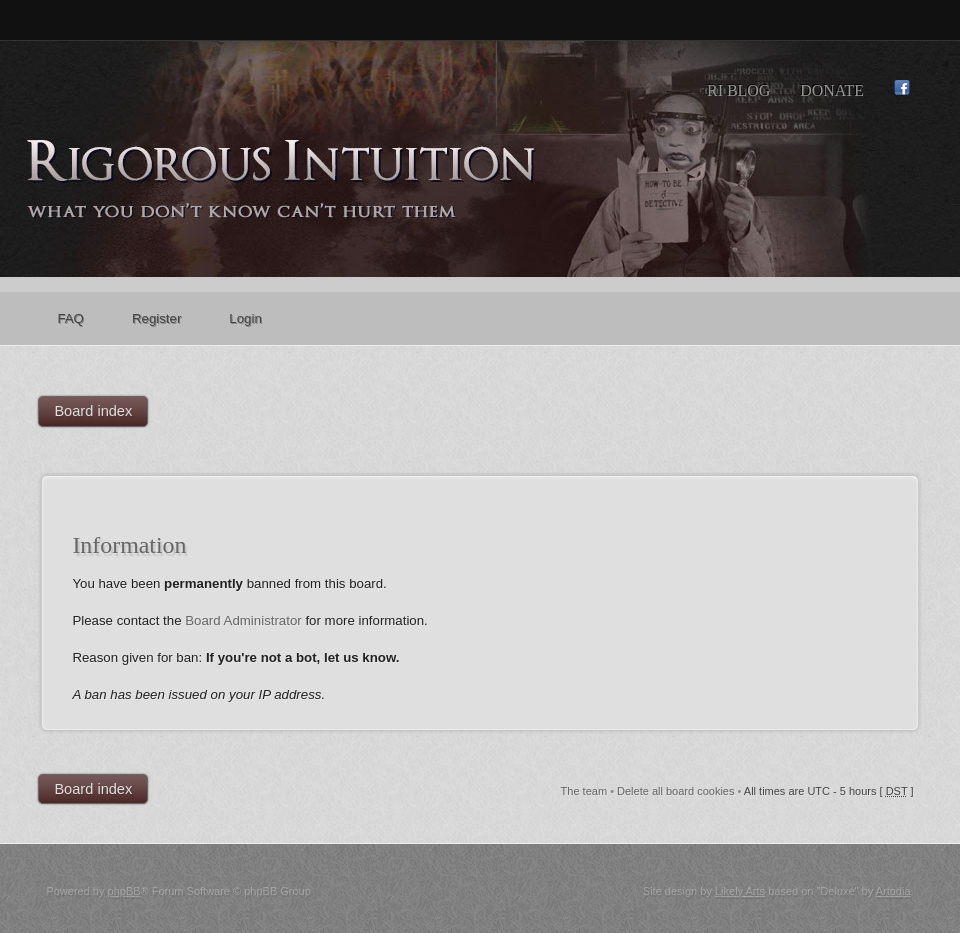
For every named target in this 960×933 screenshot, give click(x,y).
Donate (832, 90)
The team (584, 791)
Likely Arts (740, 891)
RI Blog (738, 90)
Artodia (893, 891)
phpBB (124, 891)
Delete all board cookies (675, 791)
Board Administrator (243, 620)
